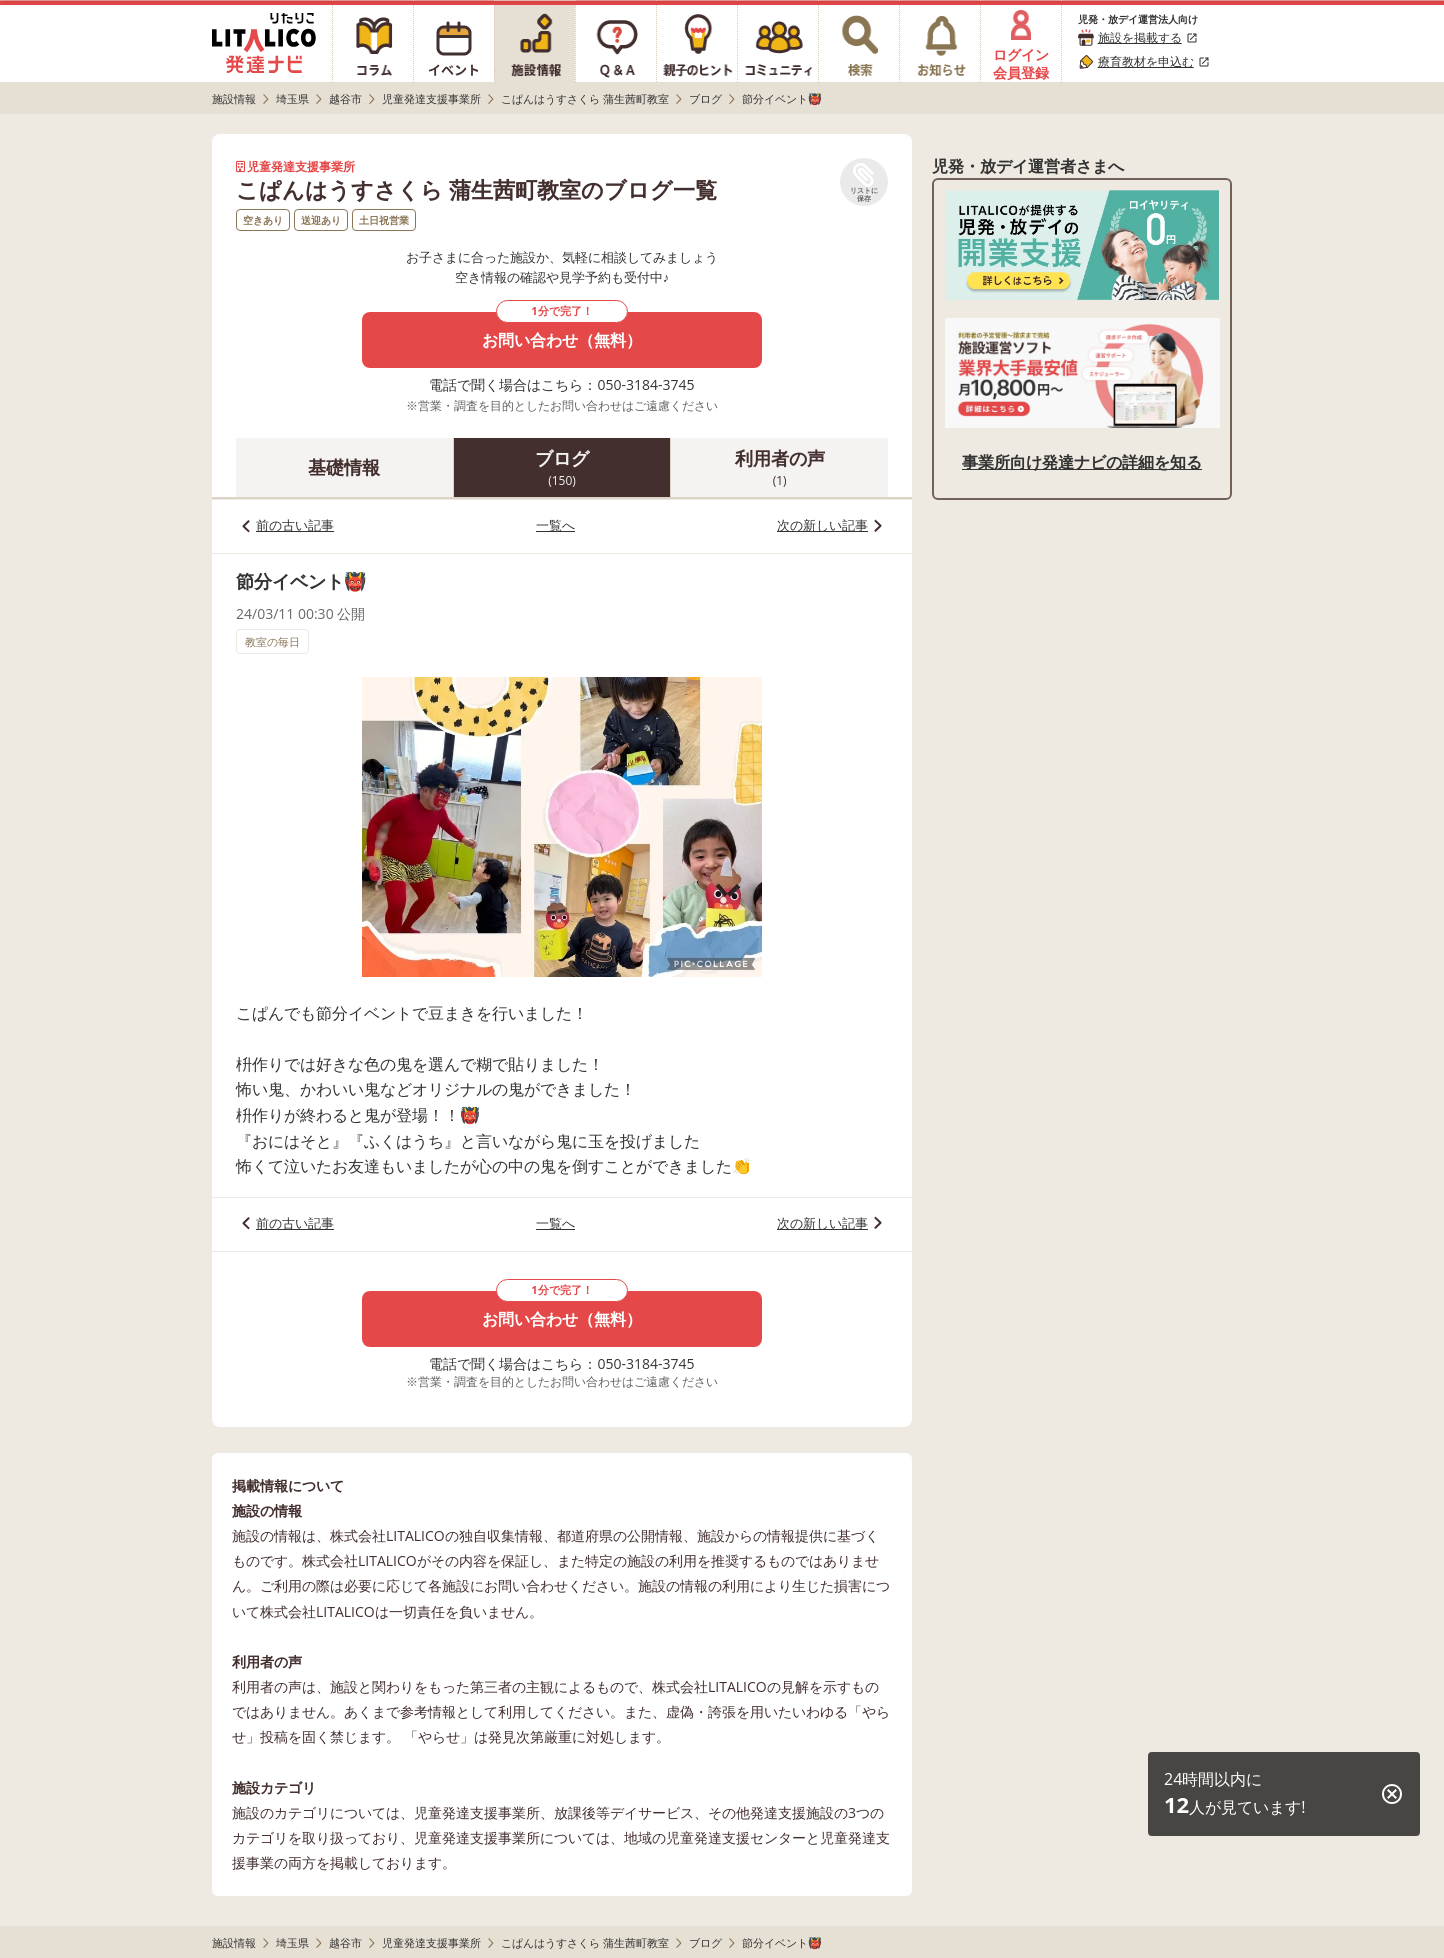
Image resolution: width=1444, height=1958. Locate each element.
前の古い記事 (295, 525)
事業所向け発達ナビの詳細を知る (1082, 462)
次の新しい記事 (822, 525)
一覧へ (555, 525)
